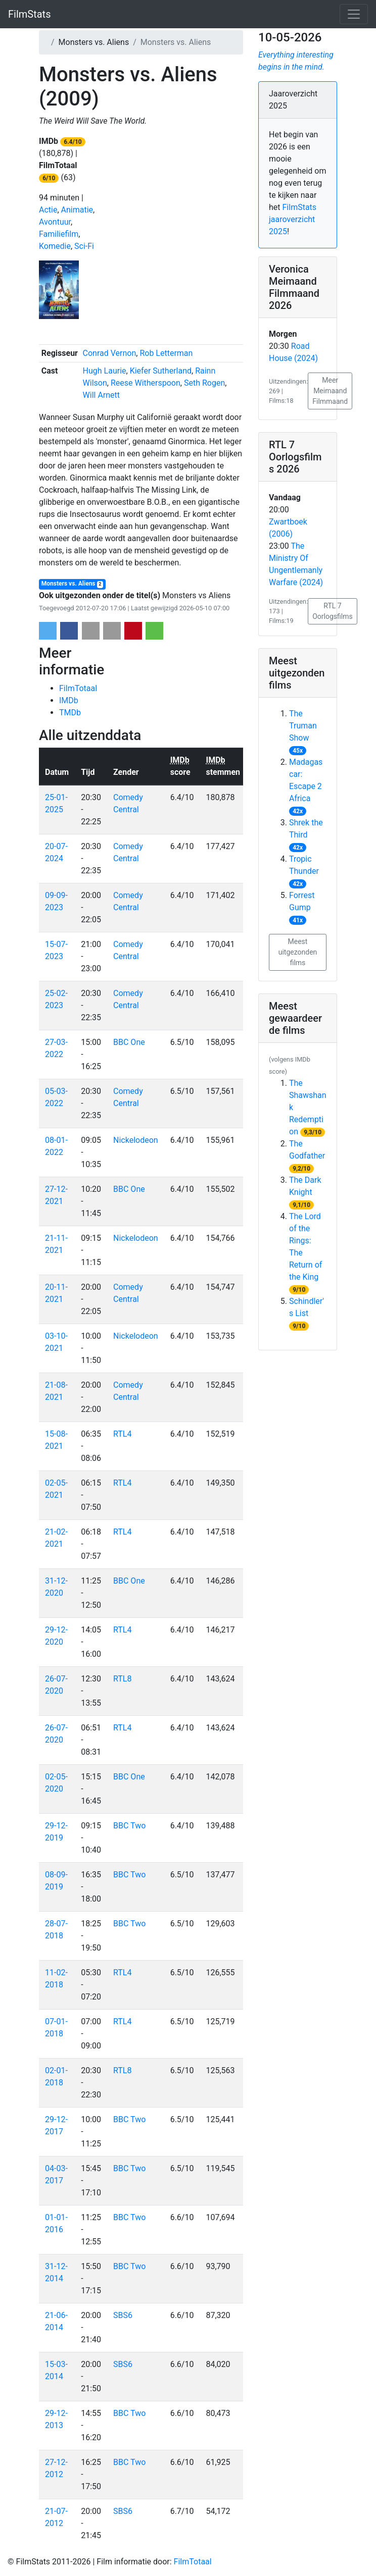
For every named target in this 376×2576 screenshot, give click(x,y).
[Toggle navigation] (354, 14)
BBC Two (129, 1825)
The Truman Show (303, 726)
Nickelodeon (135, 1140)
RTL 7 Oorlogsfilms (332, 611)
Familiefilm (58, 234)
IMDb (68, 700)
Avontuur (55, 222)
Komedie (55, 246)
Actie (48, 210)
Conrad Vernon (109, 353)
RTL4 (122, 1434)
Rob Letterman (166, 353)
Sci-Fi (84, 246)
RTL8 (122, 1679)
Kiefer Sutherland (161, 371)
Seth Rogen (204, 383)
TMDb (70, 712)
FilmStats (29, 14)
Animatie (77, 210)
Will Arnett (101, 395)
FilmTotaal (78, 688)
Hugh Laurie (104, 371)
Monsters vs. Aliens (72, 584)
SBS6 (122, 2315)
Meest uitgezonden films (297, 952)
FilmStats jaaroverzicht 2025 (292, 219)
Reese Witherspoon (145, 383)
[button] (48, 631)
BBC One (129, 1042)
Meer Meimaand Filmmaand (330, 390)
